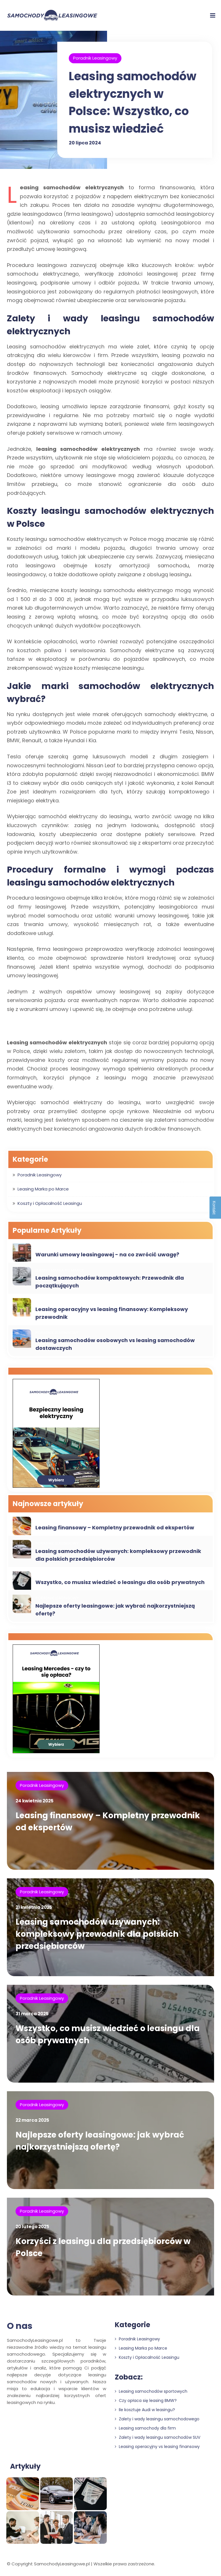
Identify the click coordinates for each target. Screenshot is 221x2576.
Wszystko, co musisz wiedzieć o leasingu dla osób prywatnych (120, 1582)
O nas (20, 2326)
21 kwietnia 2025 (34, 1907)
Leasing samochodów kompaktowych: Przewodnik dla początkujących (109, 1281)
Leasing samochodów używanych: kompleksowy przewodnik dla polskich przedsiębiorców (118, 1554)
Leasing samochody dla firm (145, 2428)
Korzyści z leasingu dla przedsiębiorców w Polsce (103, 2247)
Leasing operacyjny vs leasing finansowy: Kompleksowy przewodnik (111, 1313)
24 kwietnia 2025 (35, 1801)
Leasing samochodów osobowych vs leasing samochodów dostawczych (115, 1344)
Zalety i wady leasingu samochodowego (157, 2419)
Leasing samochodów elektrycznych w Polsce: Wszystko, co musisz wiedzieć (133, 102)
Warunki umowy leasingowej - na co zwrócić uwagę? (107, 1254)
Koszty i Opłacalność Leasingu (50, 1203)
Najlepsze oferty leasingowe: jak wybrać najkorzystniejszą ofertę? (115, 1609)
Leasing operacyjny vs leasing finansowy (157, 2446)
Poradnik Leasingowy (95, 58)
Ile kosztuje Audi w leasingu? (145, 2410)
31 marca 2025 (32, 2014)
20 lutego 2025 (32, 2227)
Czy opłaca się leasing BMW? (146, 2400)
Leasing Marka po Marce (43, 1189)
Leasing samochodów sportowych (151, 2391)
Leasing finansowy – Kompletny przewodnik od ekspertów (114, 1527)
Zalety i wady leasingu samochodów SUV (157, 2437)
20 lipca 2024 (85, 142)
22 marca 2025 (32, 2120)
